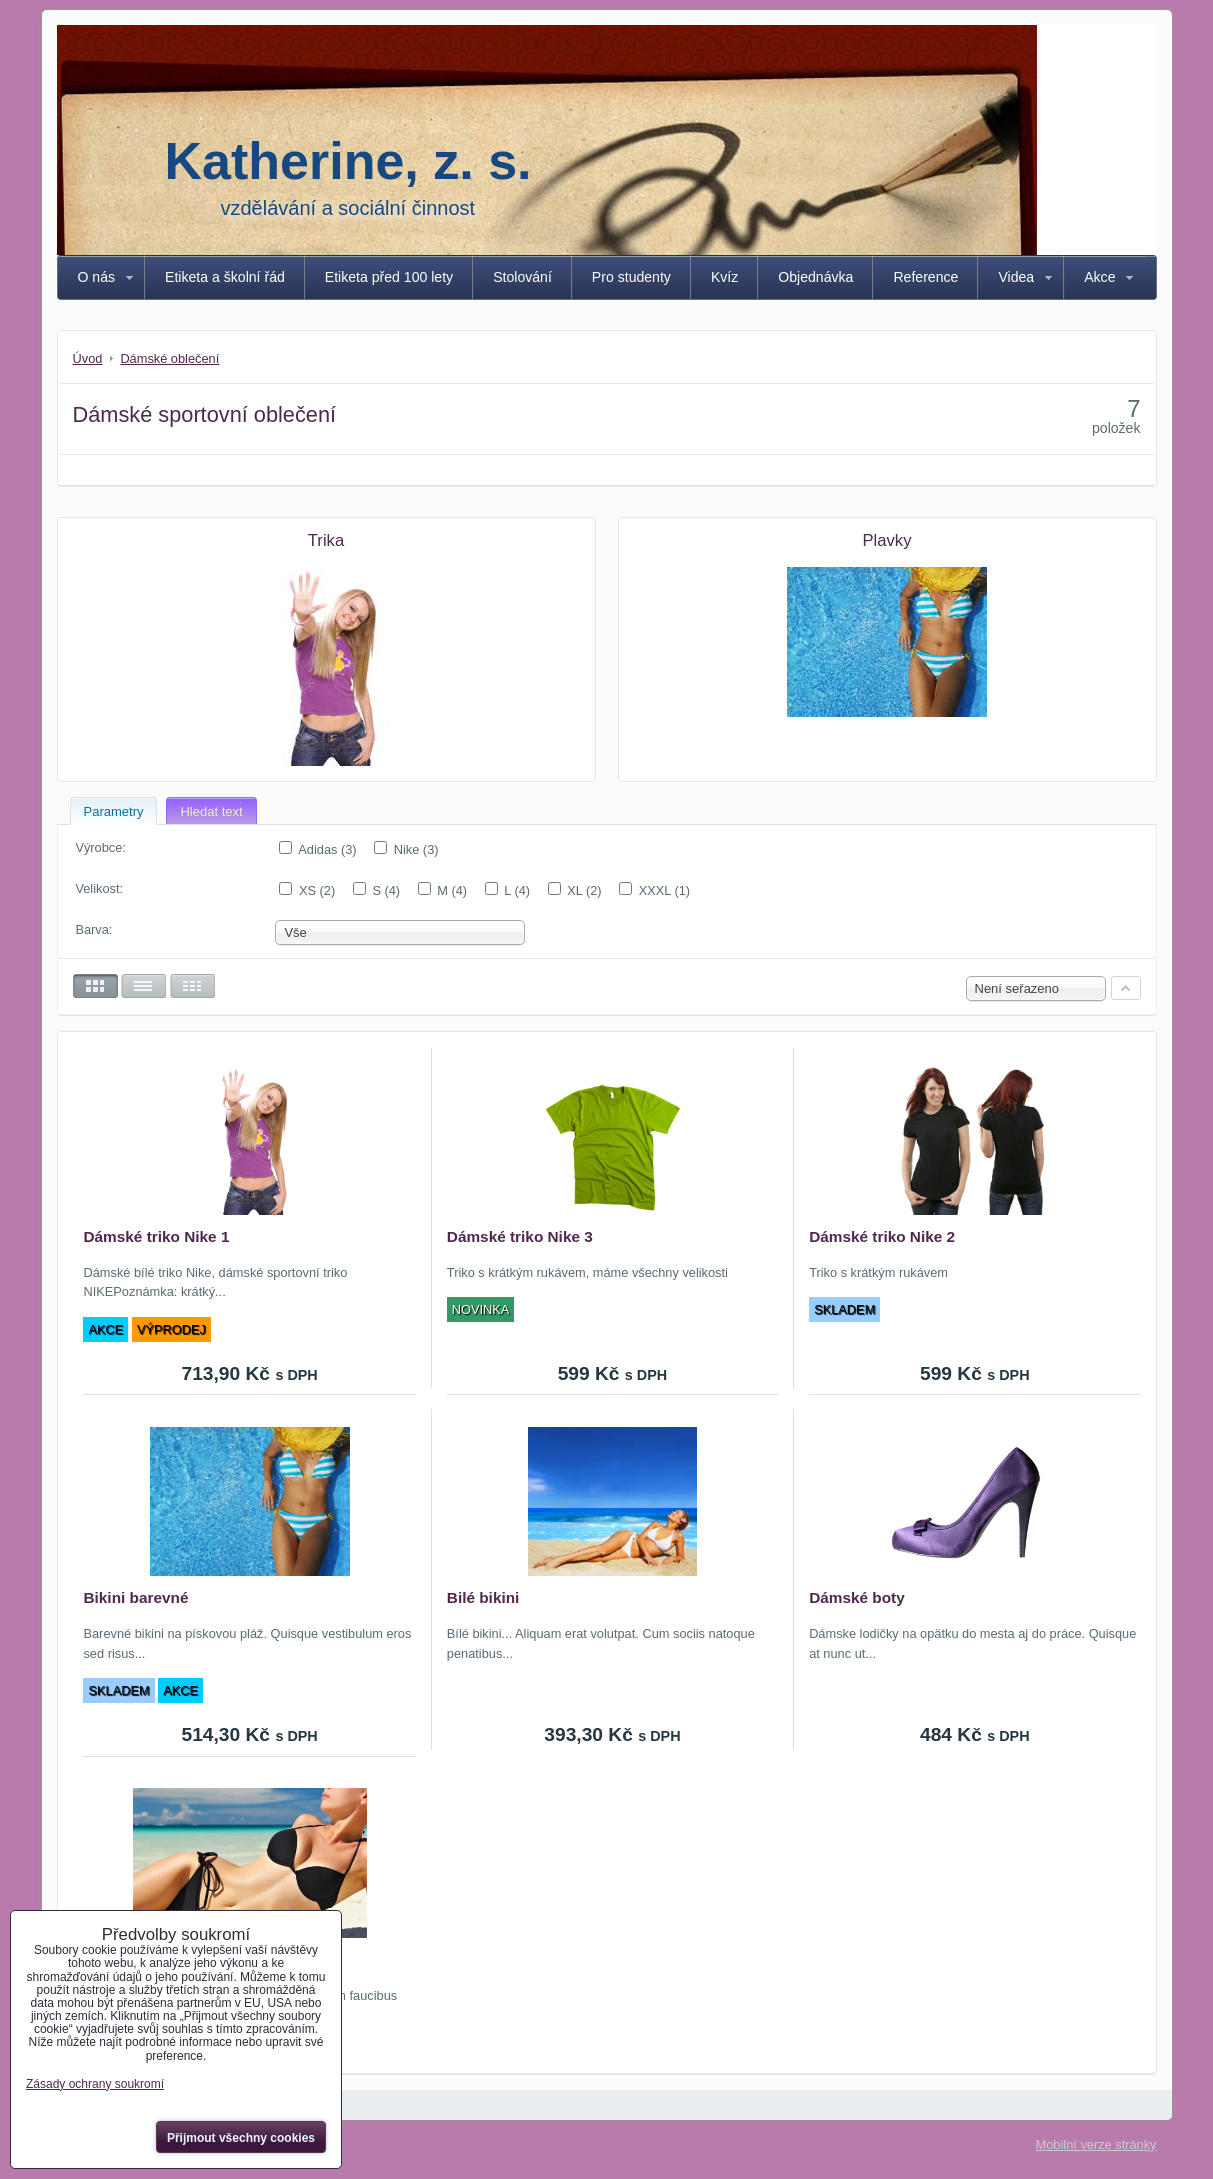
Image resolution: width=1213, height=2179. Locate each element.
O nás (97, 277)
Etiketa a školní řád (225, 277)
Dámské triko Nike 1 (156, 1236)
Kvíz (724, 277)
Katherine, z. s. (348, 161)
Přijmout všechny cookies (241, 2138)
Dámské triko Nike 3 (520, 1236)
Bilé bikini (483, 1597)
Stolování (522, 277)
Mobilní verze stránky (1096, 2144)
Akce (1099, 277)
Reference (925, 277)
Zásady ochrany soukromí (95, 2084)
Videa (1016, 277)
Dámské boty (857, 1597)
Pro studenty (631, 277)
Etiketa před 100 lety (389, 277)
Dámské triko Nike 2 (882, 1236)
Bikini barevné (135, 1597)
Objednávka (815, 277)
